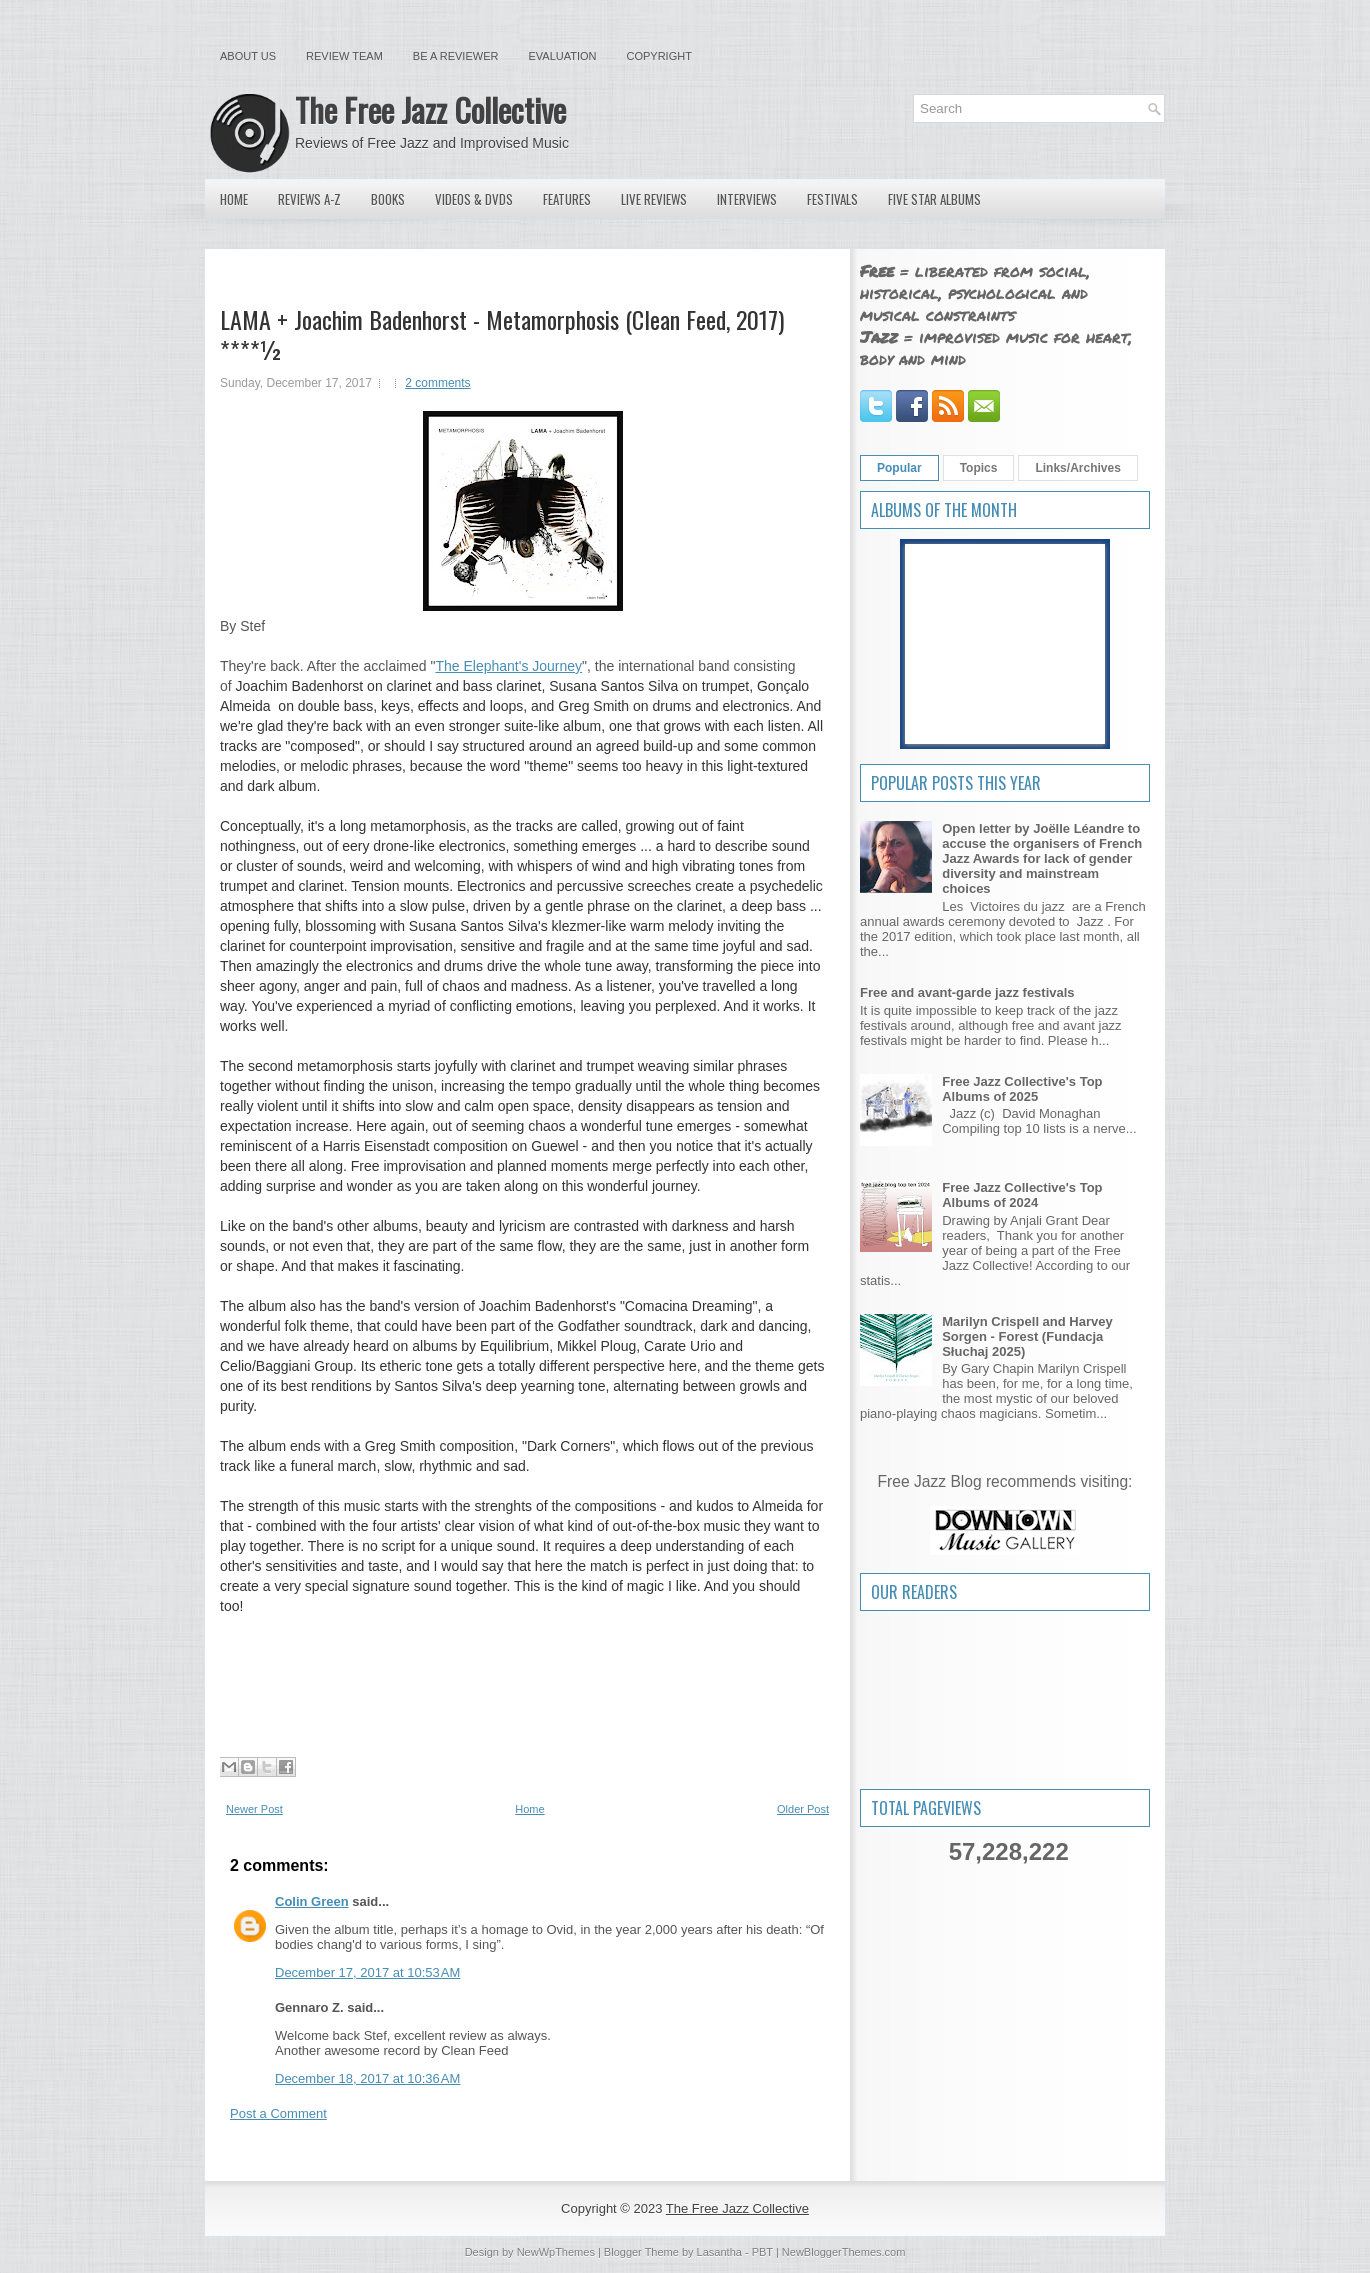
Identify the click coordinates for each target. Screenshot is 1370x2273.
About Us (248, 56)
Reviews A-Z (309, 199)
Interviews (747, 199)
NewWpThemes (556, 2252)
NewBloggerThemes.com (844, 2252)
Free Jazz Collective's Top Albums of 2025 (1022, 1089)
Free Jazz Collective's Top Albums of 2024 (1022, 1195)
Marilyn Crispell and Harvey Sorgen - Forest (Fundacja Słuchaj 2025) (1027, 1336)
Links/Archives (1077, 468)
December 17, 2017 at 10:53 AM (367, 1972)
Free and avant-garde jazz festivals (967, 992)
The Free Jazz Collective (430, 109)
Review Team (344, 56)
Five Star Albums (934, 199)
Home (234, 199)
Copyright (659, 56)
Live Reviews (654, 199)
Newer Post (254, 1809)
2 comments (437, 383)
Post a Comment (278, 2113)
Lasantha (719, 2252)
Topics (979, 468)
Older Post (803, 1809)
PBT (762, 2252)
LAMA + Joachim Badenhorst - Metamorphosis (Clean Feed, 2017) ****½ (502, 334)
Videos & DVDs (474, 199)
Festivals (832, 199)
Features (567, 199)
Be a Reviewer (456, 56)
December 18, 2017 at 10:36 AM (367, 2078)
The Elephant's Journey (508, 666)
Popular (899, 468)
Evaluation (562, 56)
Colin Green (312, 1901)
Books (388, 199)
